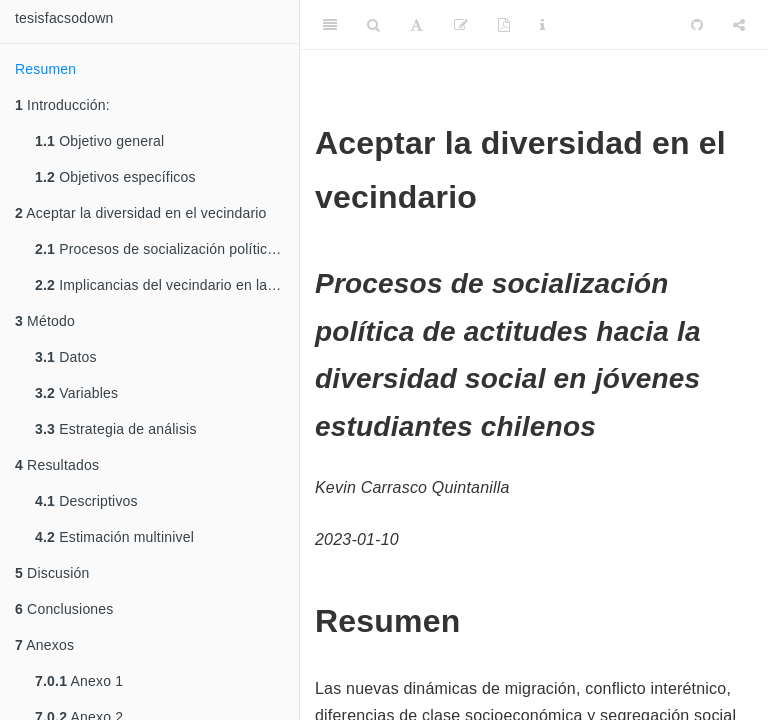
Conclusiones (64, 609)
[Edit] (461, 25)
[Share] (739, 25)
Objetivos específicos (115, 177)
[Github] (697, 25)
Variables (76, 393)
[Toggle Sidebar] (330, 25)
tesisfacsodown (64, 18)
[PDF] (504, 25)
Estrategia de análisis (116, 429)
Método (45, 321)
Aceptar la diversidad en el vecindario (141, 213)
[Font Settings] (416, 25)
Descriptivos (86, 501)
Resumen (45, 69)
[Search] (373, 25)
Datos (66, 357)
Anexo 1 (79, 681)
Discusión (52, 573)
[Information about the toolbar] (542, 25)
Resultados (57, 465)
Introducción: (62, 105)
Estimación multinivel (114, 537)
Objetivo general (99, 141)
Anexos (44, 645)
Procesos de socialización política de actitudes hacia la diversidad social (167, 249)
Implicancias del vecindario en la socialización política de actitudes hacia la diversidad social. (167, 285)
